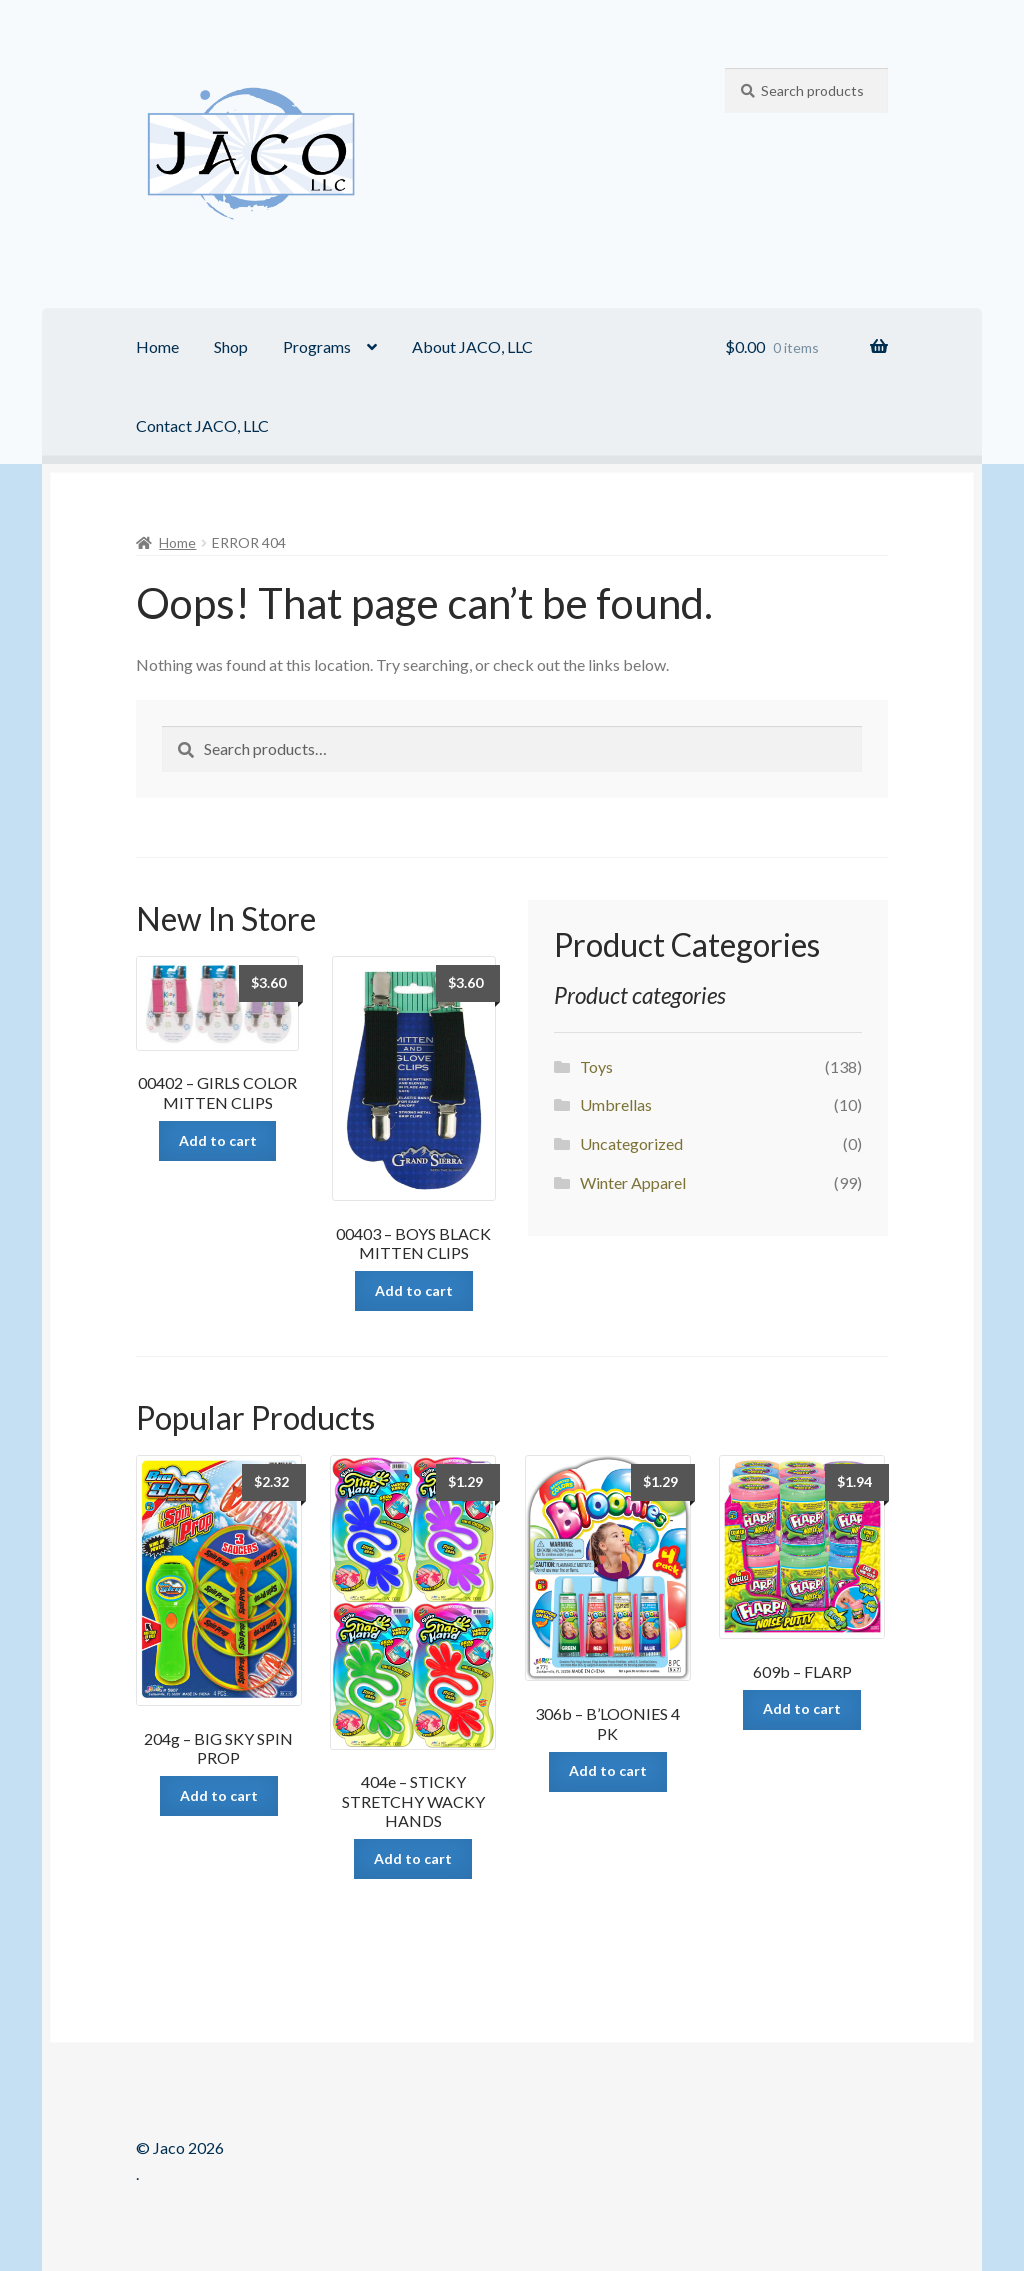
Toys (596, 1066)
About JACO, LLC (472, 346)
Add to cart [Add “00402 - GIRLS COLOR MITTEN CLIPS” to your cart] (218, 1140)
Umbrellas (616, 1104)
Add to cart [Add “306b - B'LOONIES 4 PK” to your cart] (608, 1770)
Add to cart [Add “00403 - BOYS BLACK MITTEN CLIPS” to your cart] (414, 1290)
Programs (317, 346)
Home (157, 346)
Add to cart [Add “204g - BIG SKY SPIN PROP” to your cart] (219, 1795)
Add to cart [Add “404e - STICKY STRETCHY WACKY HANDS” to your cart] (413, 1858)
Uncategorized (631, 1143)
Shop (231, 346)
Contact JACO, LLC (202, 425)
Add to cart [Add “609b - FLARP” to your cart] (802, 1708)
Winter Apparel (633, 1182)
